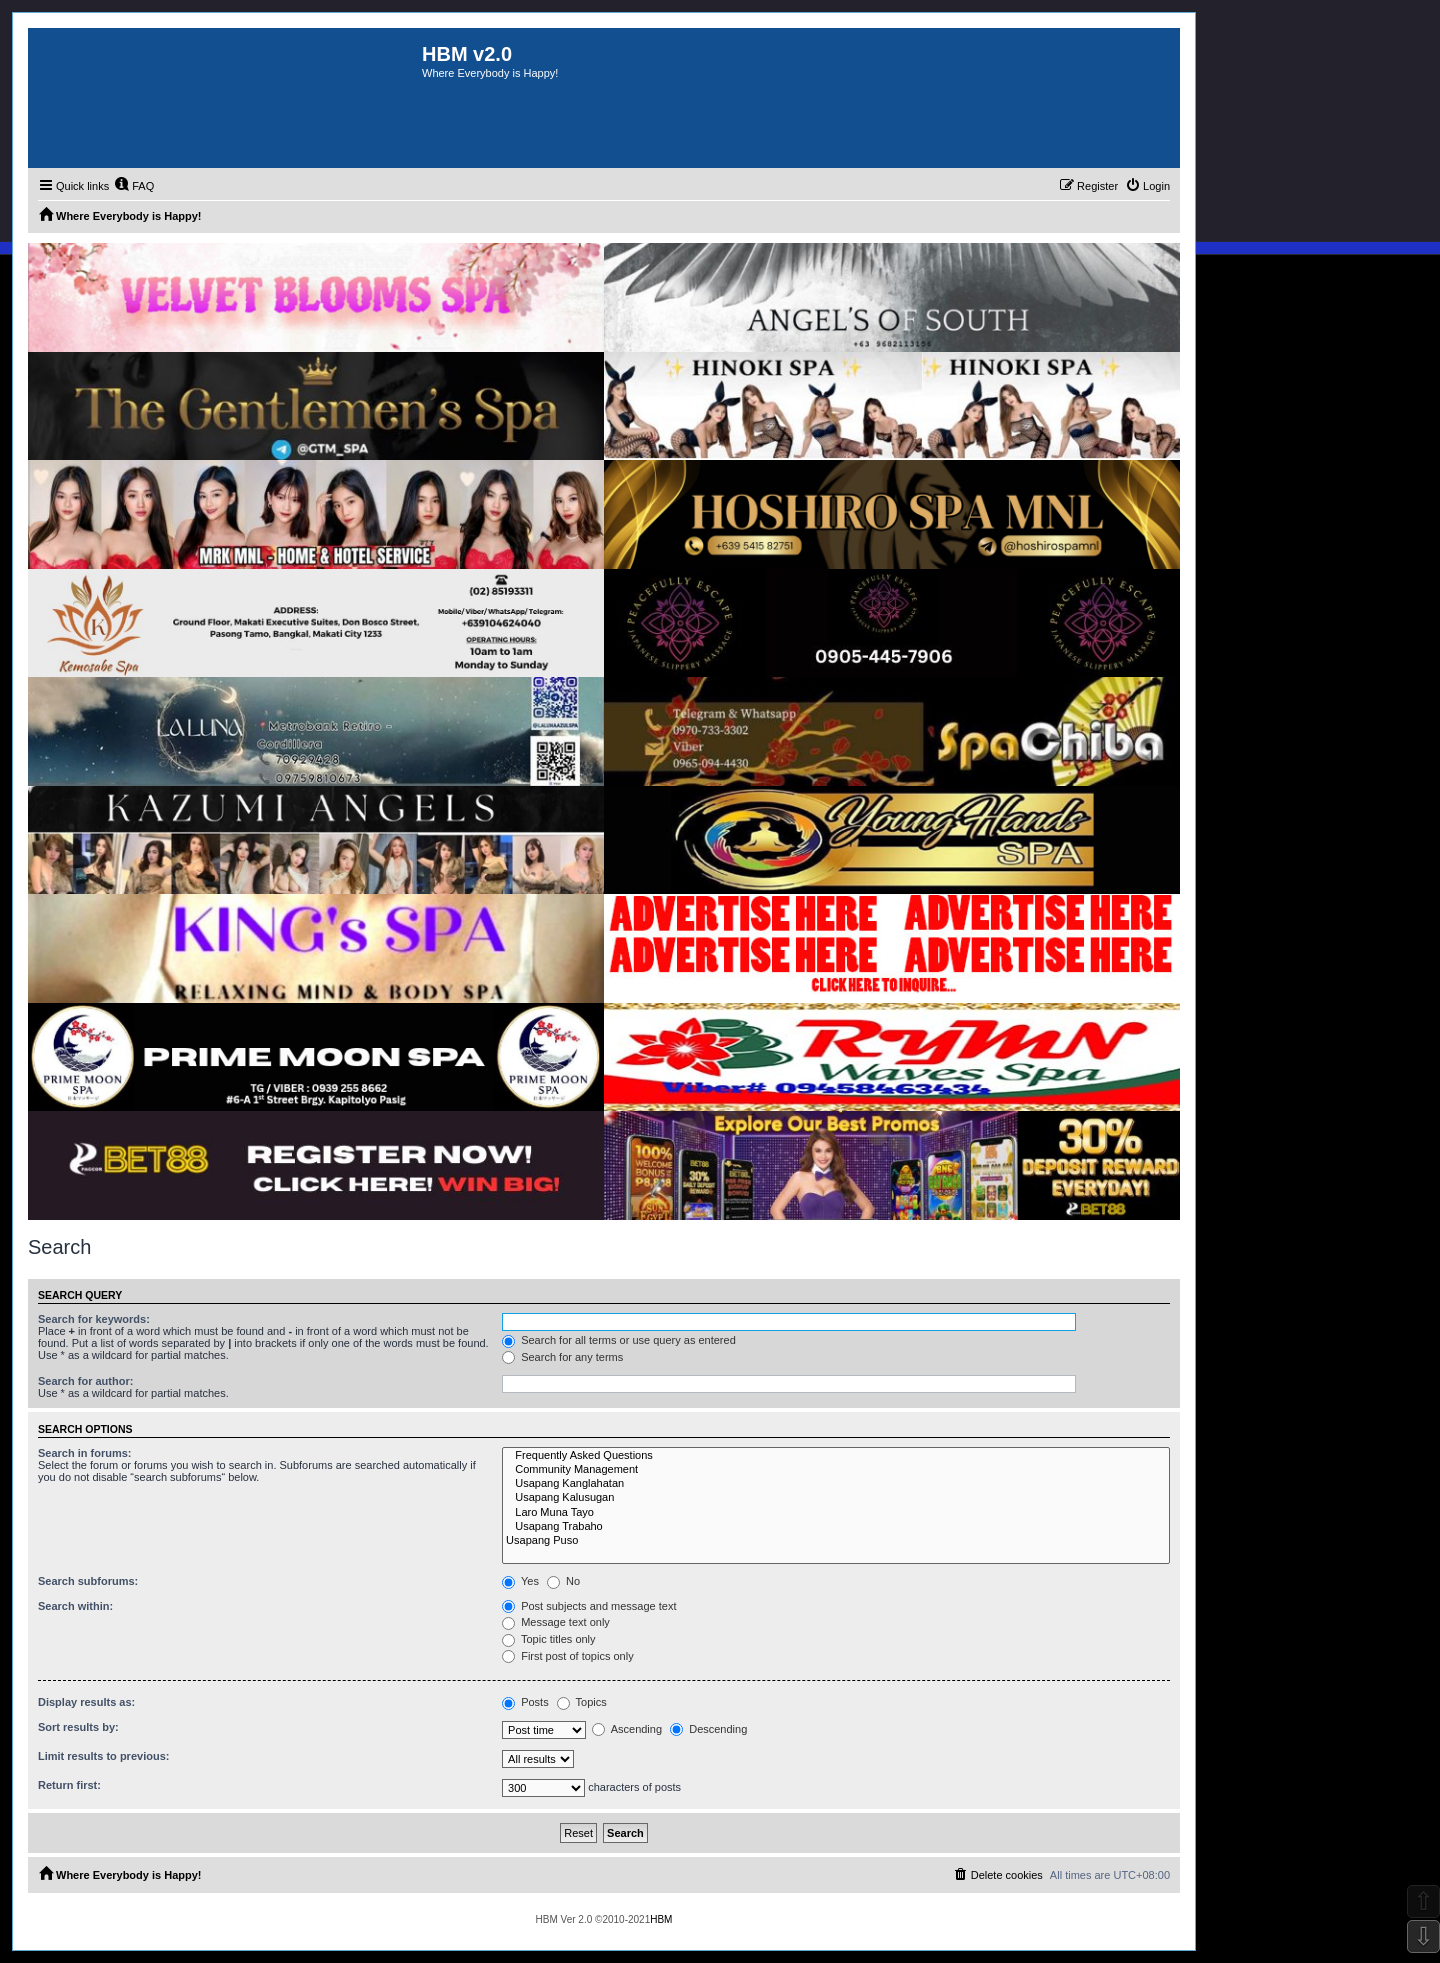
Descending (708, 1729)
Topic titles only (548, 1639)
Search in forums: (85, 1453)
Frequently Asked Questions (836, 1456)
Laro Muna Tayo (836, 1513)
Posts (525, 1702)
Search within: (75, 1606)
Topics (582, 1702)
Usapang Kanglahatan (836, 1484)
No (563, 1581)
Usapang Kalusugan (836, 1498)
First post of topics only (568, 1656)
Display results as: (86, 1702)
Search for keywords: (94, 1319)
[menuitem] (134, 186)
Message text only (556, 1622)
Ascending (627, 1729)
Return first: (69, 1785)
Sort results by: (78, 1727)
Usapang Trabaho (836, 1527)
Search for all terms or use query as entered (619, 1340)
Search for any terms (562, 1357)
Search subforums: (88, 1581)
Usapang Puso (836, 1541)
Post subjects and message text (589, 1606)
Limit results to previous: (103, 1756)
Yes (520, 1581)
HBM (661, 1919)
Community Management (836, 1470)
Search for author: (85, 1381)
